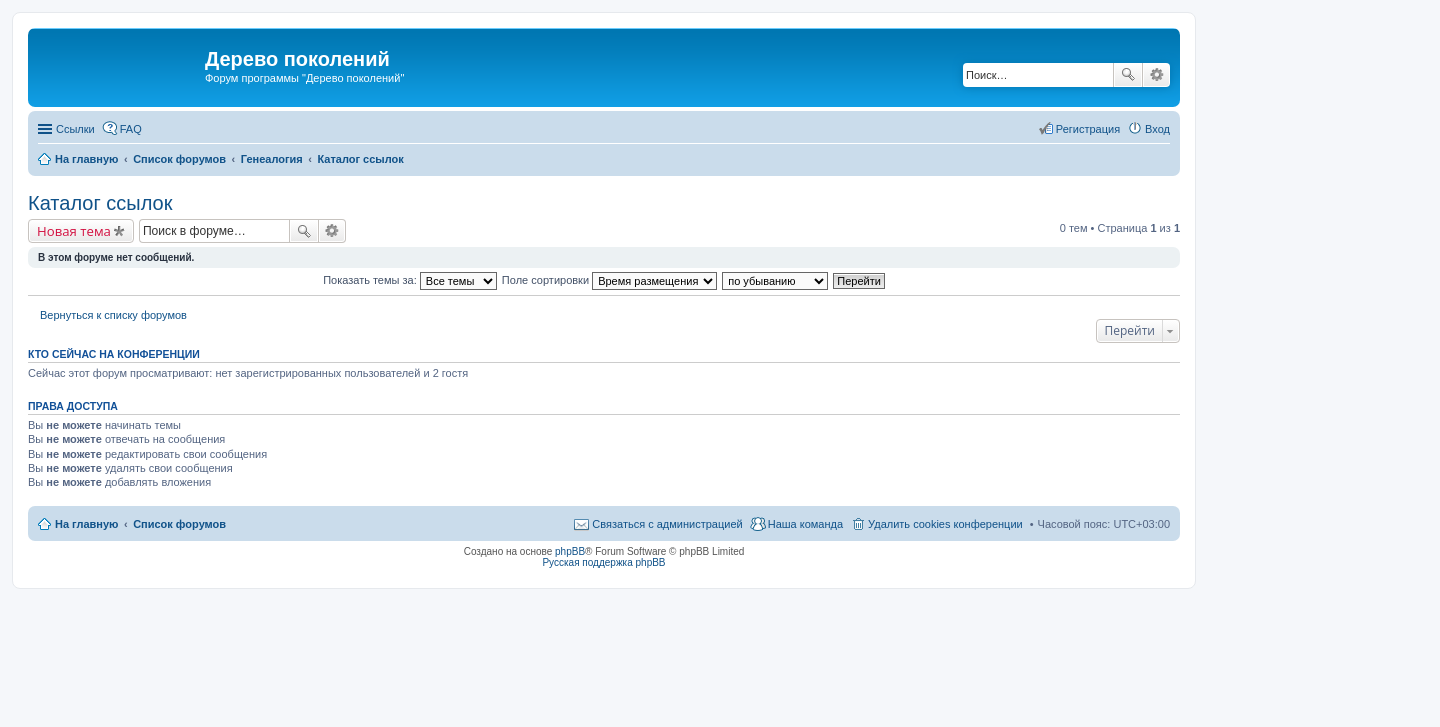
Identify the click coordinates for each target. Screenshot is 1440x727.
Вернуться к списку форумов (113, 315)
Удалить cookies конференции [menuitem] (945, 524)
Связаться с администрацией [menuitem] (667, 524)
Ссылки (75, 129)
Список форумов (179, 524)
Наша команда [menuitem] (805, 524)
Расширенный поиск (1156, 75)
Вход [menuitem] (1157, 129)
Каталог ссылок (100, 203)
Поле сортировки (609, 280)
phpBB (570, 551)
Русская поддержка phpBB (603, 562)
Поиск (1128, 75)
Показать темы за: (410, 280)
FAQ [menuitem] (131, 129)
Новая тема (74, 231)
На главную (86, 524)
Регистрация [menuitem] (1088, 129)
